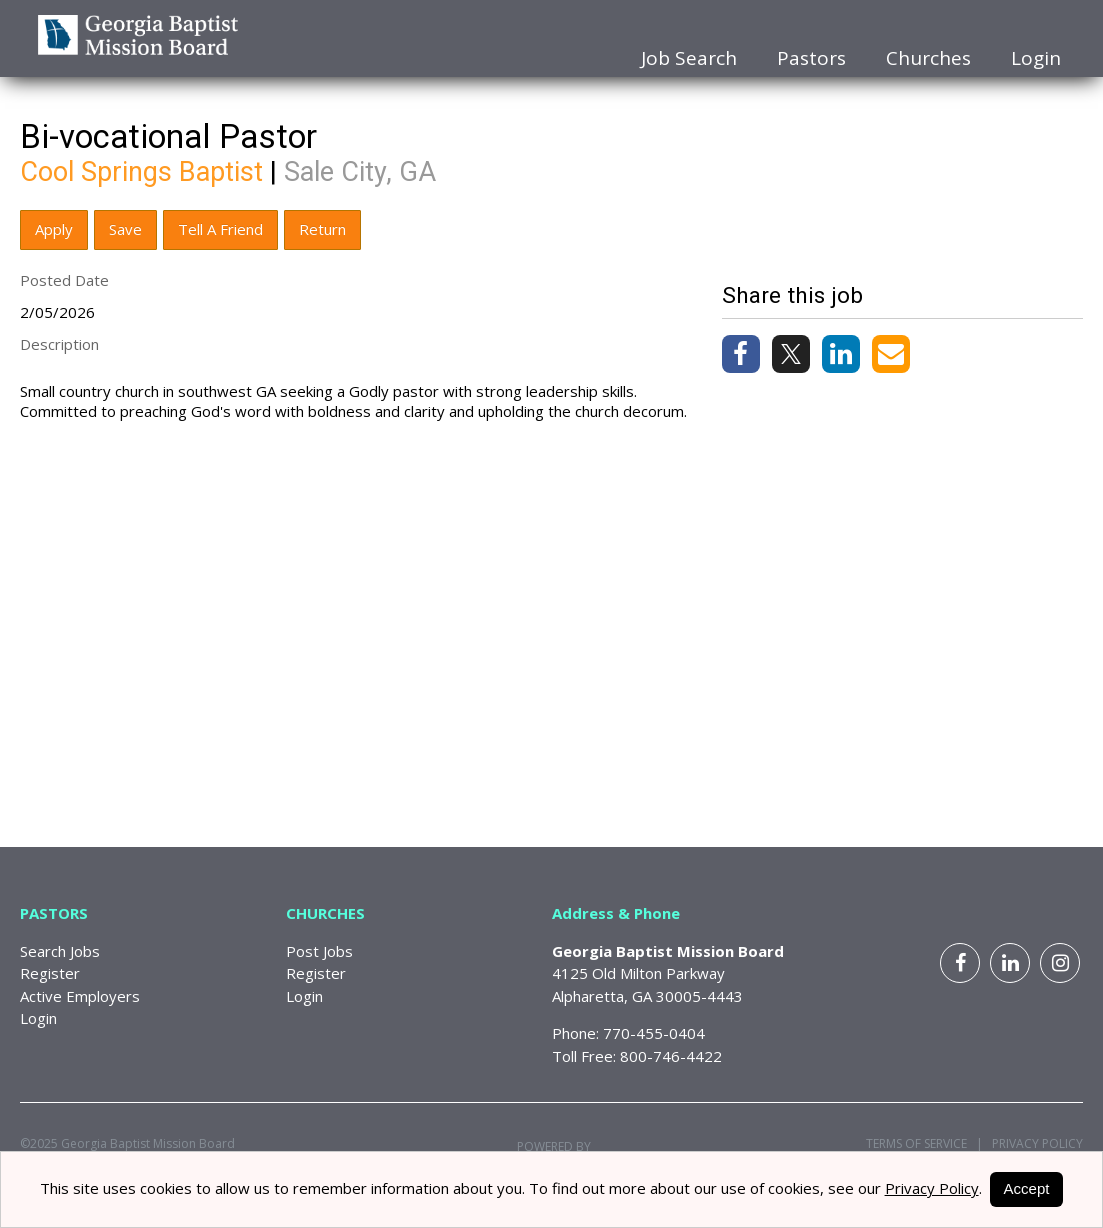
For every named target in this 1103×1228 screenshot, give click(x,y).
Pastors (811, 58)
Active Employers (80, 996)
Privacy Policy (1033, 1143)
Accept (1027, 1188)
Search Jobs (60, 951)
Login (1036, 58)
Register (50, 973)
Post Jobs (319, 951)
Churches (928, 58)
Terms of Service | (924, 1143)
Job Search (689, 58)
